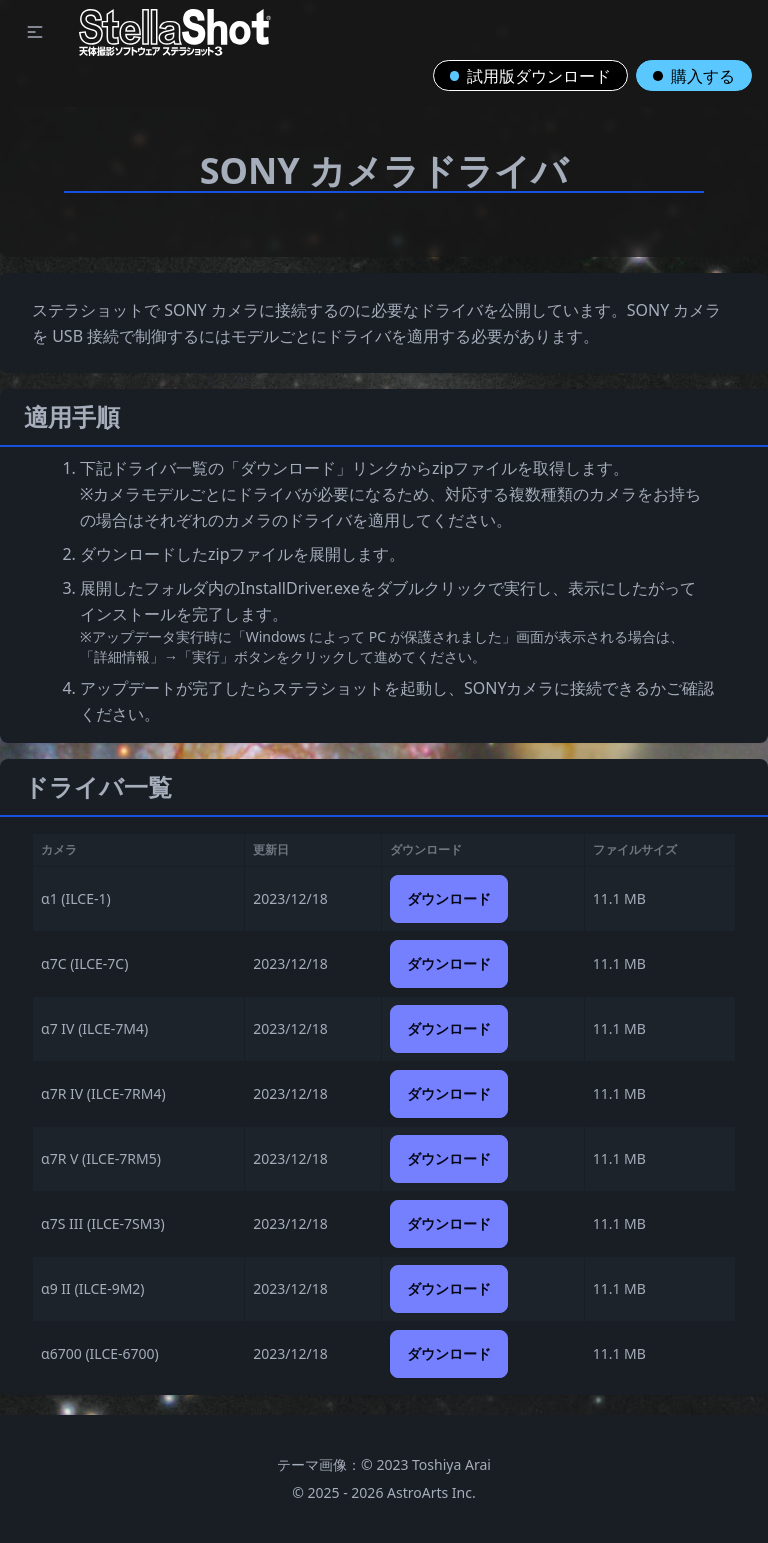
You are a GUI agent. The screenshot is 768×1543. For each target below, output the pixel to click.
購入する (694, 76)
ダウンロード (449, 898)
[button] (35, 32)
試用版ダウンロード (531, 76)
